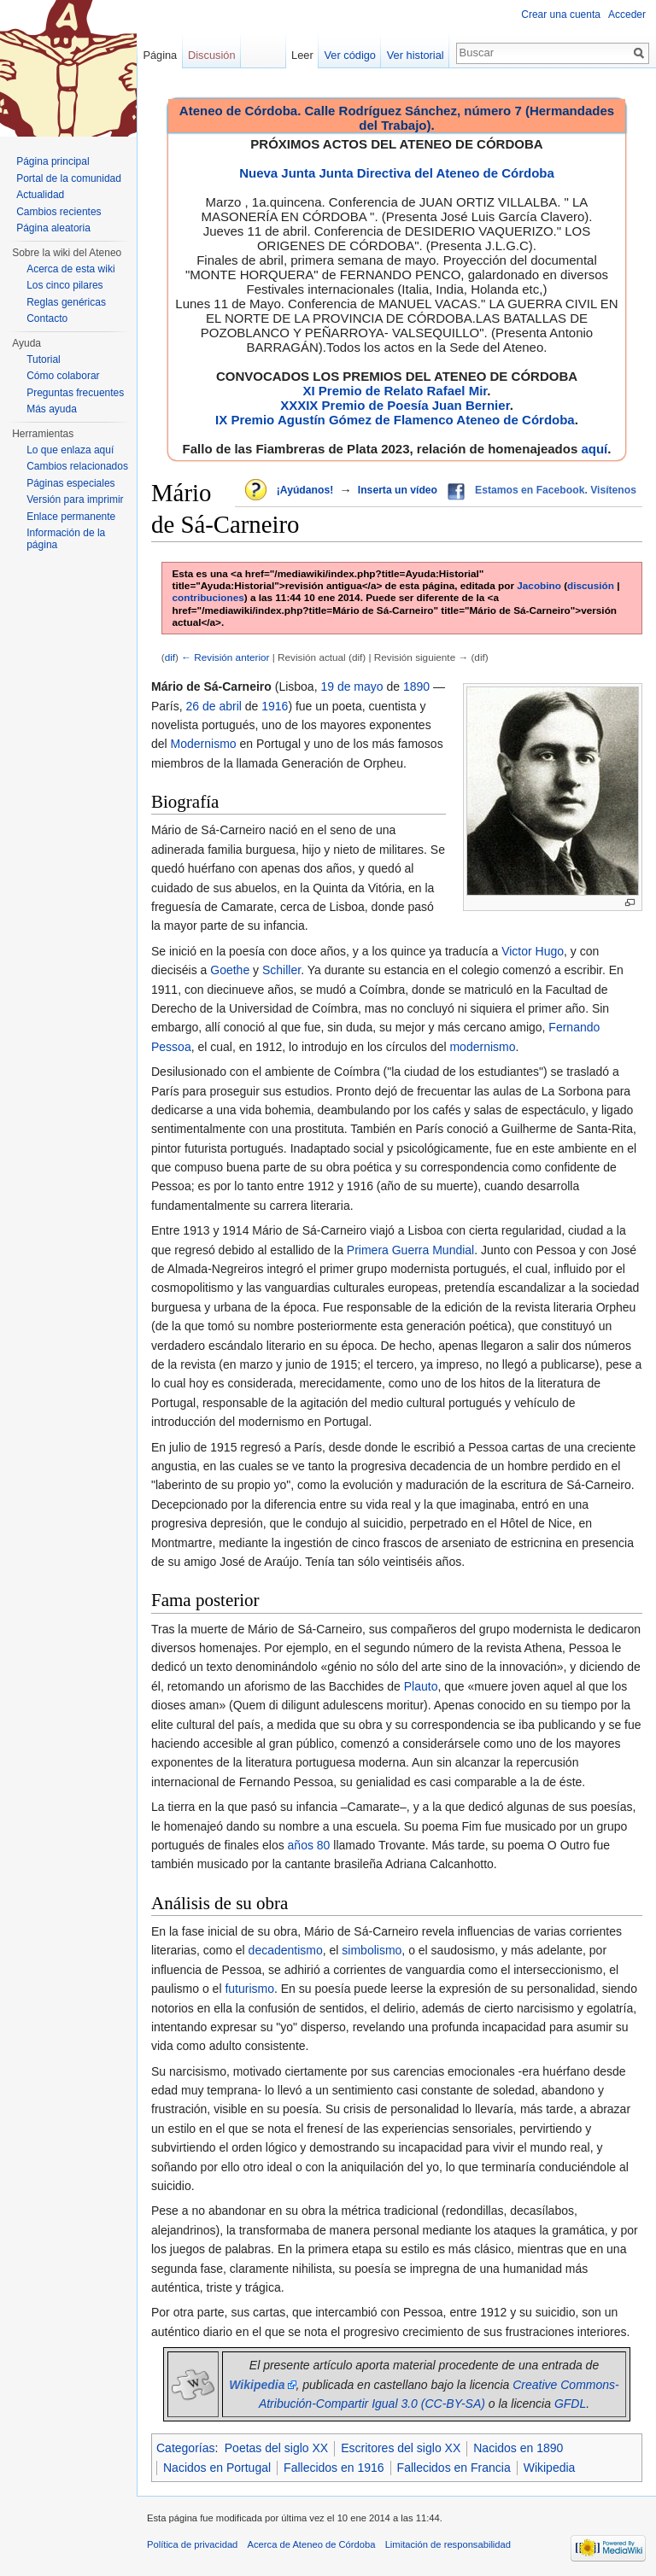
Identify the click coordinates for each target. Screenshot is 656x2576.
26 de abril (213, 706)
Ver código (350, 55)
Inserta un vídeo (397, 490)
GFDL (570, 2403)
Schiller (281, 970)
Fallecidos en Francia (454, 2467)
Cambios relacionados (77, 466)
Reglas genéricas (66, 302)
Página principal (52, 161)
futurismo (249, 1988)
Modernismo (204, 744)
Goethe (229, 970)
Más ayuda (51, 409)
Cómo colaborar (62, 376)
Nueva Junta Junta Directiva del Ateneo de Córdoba (396, 173)
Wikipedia (550, 2467)
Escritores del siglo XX (400, 2448)
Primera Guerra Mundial (410, 1250)
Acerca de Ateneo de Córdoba (312, 2544)
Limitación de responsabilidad (448, 2544)
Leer (302, 55)
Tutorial (43, 359)
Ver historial (415, 55)
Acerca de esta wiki (70, 269)
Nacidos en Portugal (217, 2467)
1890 (416, 686)
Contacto (46, 318)
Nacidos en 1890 (518, 2448)
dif (170, 657)
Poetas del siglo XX (276, 2448)
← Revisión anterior (225, 657)
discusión (590, 585)
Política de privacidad (192, 2544)
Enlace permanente (70, 517)
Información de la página (65, 539)
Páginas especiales (70, 483)
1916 (274, 706)
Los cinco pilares (64, 285)
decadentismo (286, 1950)
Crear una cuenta (560, 14)
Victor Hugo (532, 951)
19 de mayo (351, 686)
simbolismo (371, 1950)
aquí (594, 448)
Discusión (211, 55)
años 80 (309, 1845)
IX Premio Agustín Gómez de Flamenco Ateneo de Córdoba (395, 419)
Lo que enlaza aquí (70, 450)
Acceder (627, 14)
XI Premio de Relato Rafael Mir (394, 390)
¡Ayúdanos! (305, 490)
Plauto (421, 1686)
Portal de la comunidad (68, 178)
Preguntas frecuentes (75, 393)
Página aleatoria (53, 228)
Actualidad (40, 195)
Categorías (185, 2448)
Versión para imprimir (74, 499)
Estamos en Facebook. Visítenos (555, 490)
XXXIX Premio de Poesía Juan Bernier (394, 405)
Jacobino (539, 585)
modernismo (482, 1047)
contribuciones (208, 597)
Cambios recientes (58, 212)
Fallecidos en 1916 (334, 2467)
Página (160, 55)
